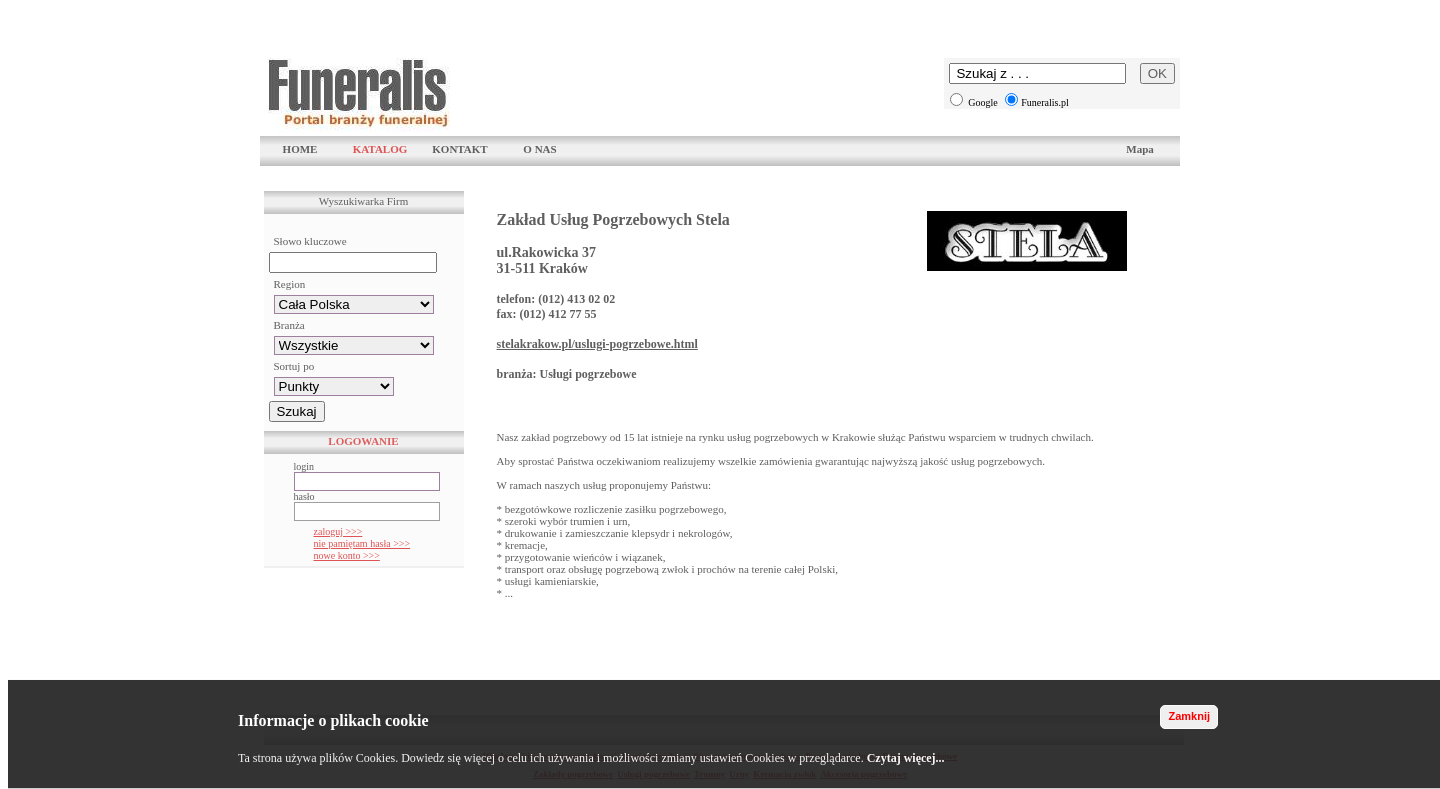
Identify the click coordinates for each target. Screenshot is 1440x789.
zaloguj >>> (338, 531)
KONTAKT (459, 149)
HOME (300, 149)
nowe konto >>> (347, 555)
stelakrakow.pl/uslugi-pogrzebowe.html (597, 344)
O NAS (539, 149)
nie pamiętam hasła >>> (362, 543)
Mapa (1140, 149)
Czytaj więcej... (906, 758)
